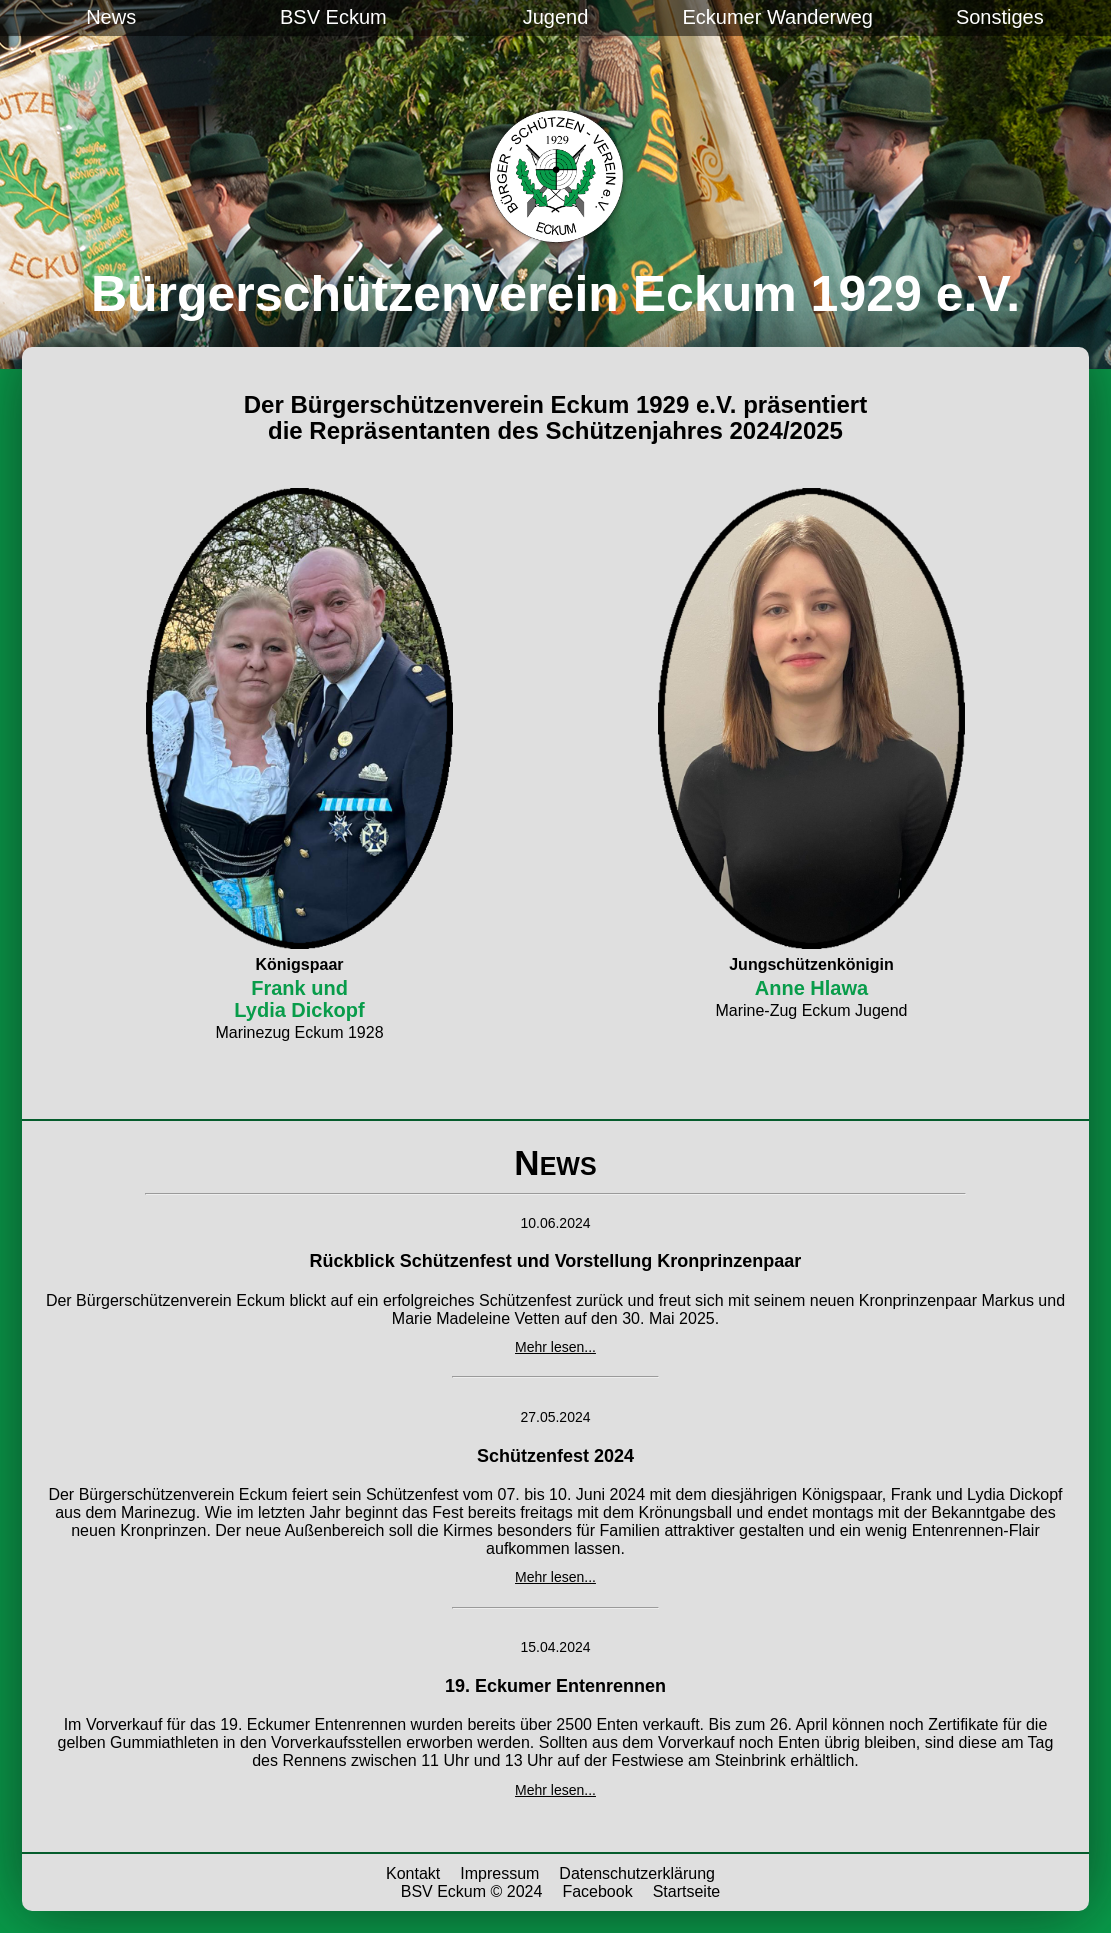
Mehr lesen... (555, 1347)
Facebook (597, 1891)
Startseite (687, 1891)
